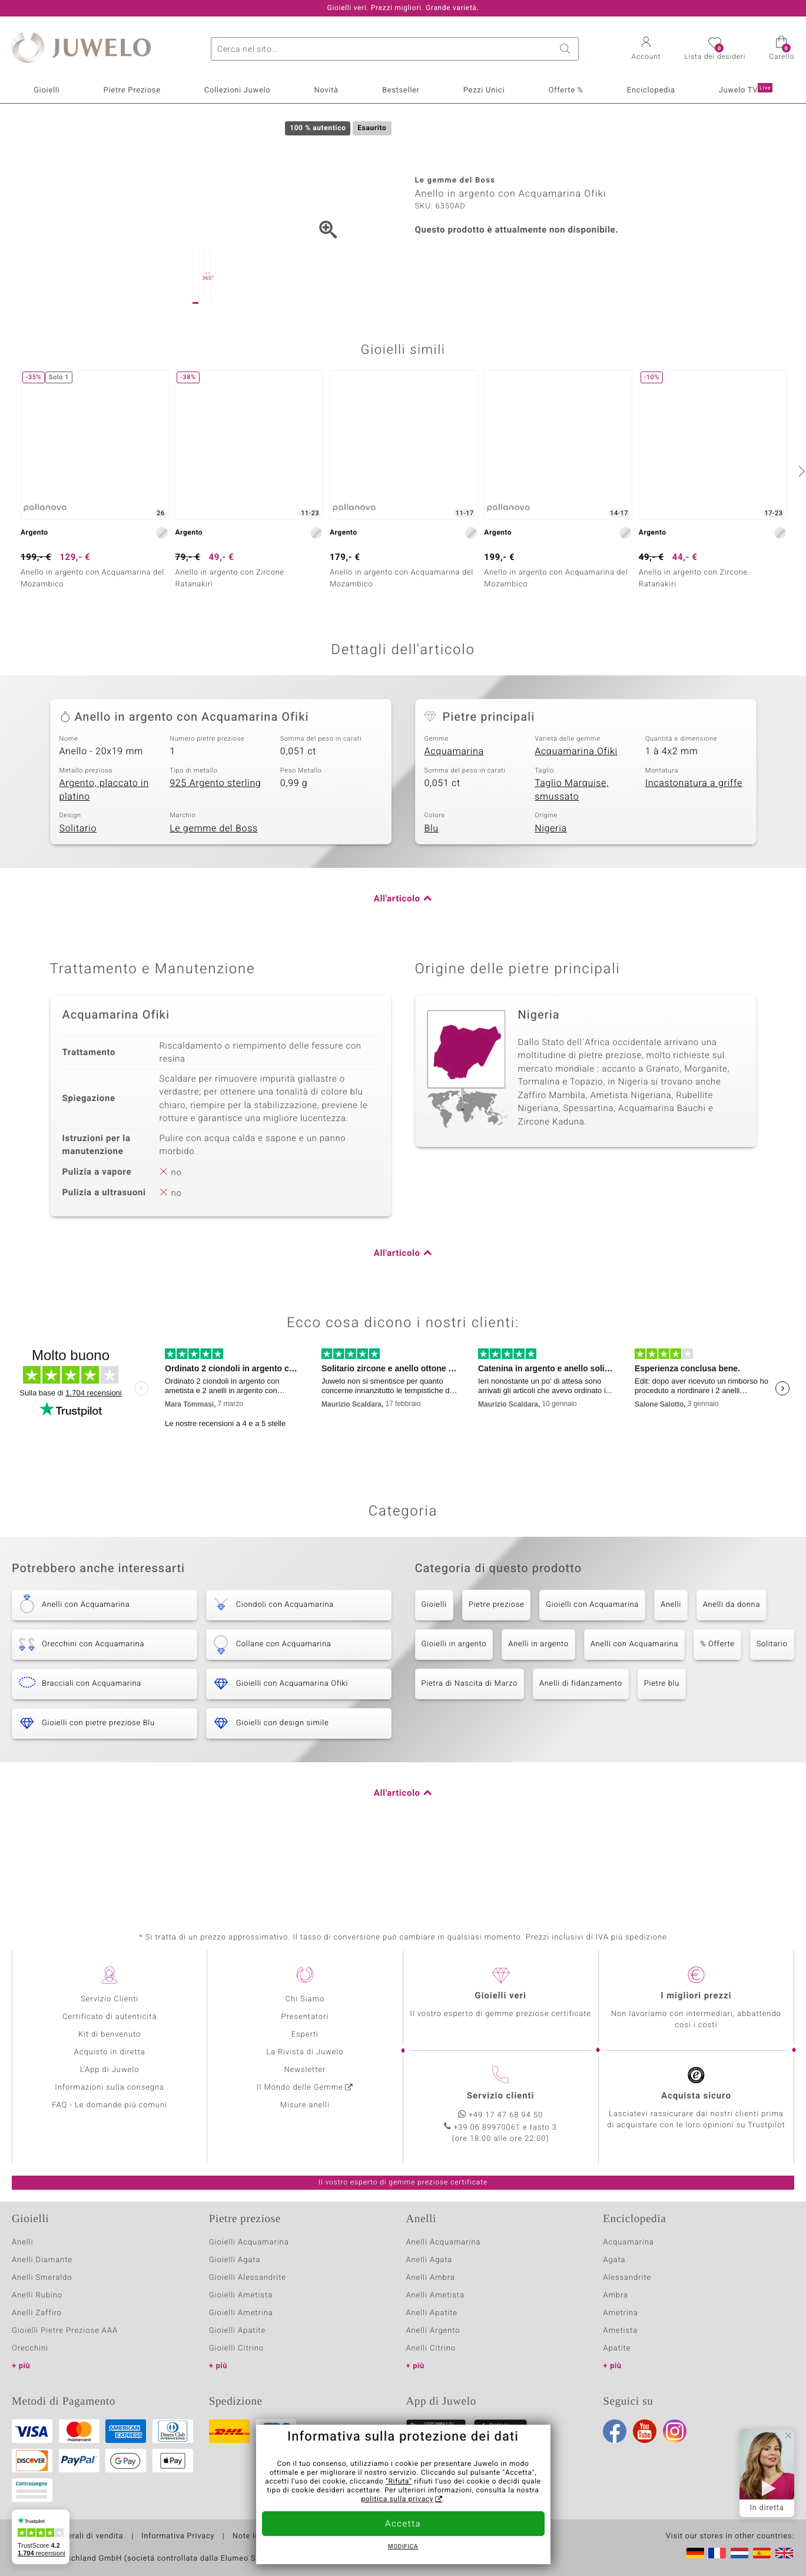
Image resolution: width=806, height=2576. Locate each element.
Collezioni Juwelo (237, 90)
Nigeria (551, 887)
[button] (646, 49)
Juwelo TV (745, 89)
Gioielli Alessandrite (247, 2277)
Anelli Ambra (430, 2277)
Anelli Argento (433, 2330)
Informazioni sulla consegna (109, 2087)
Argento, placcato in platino (104, 849)
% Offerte (717, 1703)
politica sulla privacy (397, 2499)
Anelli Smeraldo (42, 2277)
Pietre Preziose (132, 90)
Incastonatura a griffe (693, 842)
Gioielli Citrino (236, 2348)
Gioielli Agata (235, 2260)
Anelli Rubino (37, 2295)
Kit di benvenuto (109, 2034)
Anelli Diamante (42, 2260)
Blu (431, 887)
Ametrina (620, 2313)
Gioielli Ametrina (241, 2313)
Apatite (617, 2348)
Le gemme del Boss (214, 887)
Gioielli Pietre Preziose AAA (65, 2330)
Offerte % (565, 90)
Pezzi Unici (484, 90)
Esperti (305, 2034)
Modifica (403, 2547)
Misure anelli (305, 2105)
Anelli (671, 1663)
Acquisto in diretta (109, 2052)
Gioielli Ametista (241, 2295)
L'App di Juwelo (110, 2070)
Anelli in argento (538, 1703)
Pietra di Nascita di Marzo (470, 1742)
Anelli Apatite (432, 2313)
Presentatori (305, 2017)
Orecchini (30, 2348)
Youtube (644, 2431)
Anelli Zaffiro (37, 2313)
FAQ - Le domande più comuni (109, 2105)
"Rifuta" (399, 2481)
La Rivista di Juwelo (304, 2052)
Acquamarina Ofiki (576, 810)
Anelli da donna (731, 1663)
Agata (614, 2260)
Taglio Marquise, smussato (572, 849)
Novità (326, 90)
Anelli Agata (429, 2260)
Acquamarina (454, 810)
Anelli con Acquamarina (634, 1703)
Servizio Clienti (109, 1999)
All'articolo (397, 958)
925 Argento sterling (215, 842)
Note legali (253, 2536)
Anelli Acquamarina (443, 2242)
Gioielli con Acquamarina (592, 1663)
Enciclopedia (651, 90)
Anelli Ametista (435, 2295)
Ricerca (567, 49)
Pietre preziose (497, 1663)
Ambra (615, 2295)
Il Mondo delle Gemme (300, 2087)
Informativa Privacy (177, 2536)
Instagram (674, 2431)
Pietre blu (661, 1742)
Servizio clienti (500, 2096)
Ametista (620, 2330)
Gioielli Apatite (237, 2330)
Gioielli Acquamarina (249, 2242)
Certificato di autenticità (109, 2017)
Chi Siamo (305, 1999)
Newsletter (305, 2070)
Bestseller (401, 90)
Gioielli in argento (454, 1703)
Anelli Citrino (431, 2348)
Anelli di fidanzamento (580, 1742)
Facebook (614, 2431)
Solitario (78, 887)
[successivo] (800, 530)
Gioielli (46, 90)
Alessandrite (627, 2277)
